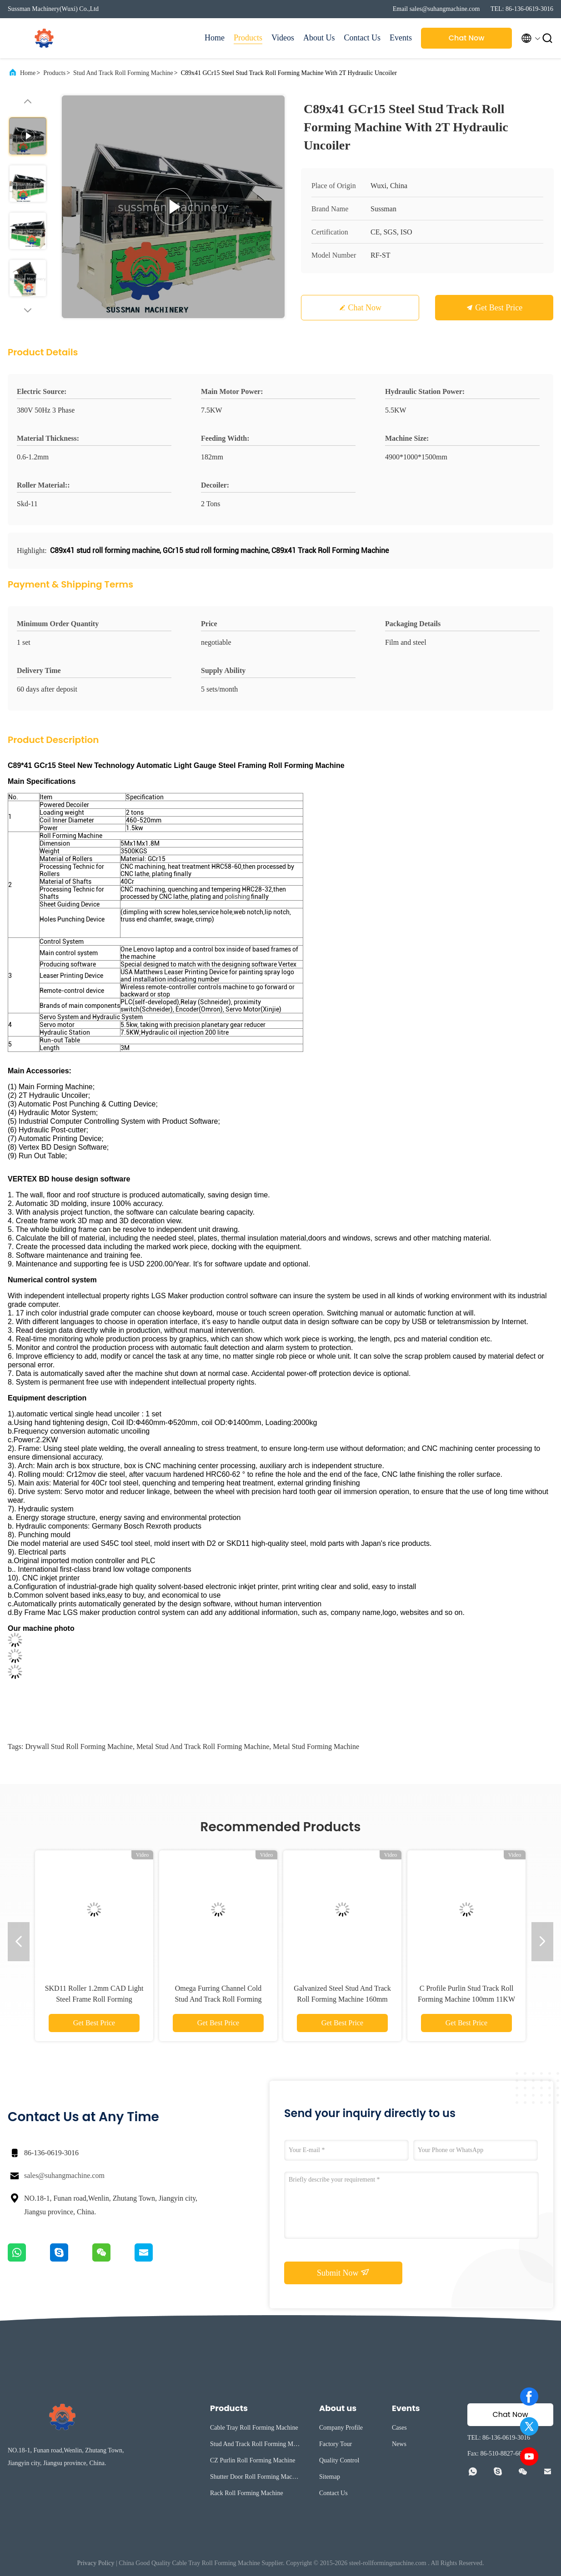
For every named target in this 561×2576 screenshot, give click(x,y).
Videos (282, 37)
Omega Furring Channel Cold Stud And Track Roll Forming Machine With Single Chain (218, 1999)
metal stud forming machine (316, 1746)
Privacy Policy (96, 2563)
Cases (399, 2427)
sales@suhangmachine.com (64, 2175)
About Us (319, 37)
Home (215, 37)
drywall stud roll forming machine (78, 1746)
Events (401, 37)
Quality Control (339, 2460)
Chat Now (467, 38)
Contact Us (362, 37)
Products (248, 37)
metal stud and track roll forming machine (202, 1746)
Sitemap (329, 2476)
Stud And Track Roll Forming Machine (123, 73)
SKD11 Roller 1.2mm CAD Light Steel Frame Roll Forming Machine (94, 1999)
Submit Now (343, 2272)
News (399, 2444)
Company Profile (341, 2427)
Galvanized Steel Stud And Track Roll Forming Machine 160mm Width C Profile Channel (342, 1999)
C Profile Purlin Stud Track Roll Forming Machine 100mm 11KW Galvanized (466, 1999)
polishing (237, 896)
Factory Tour (335, 2444)
